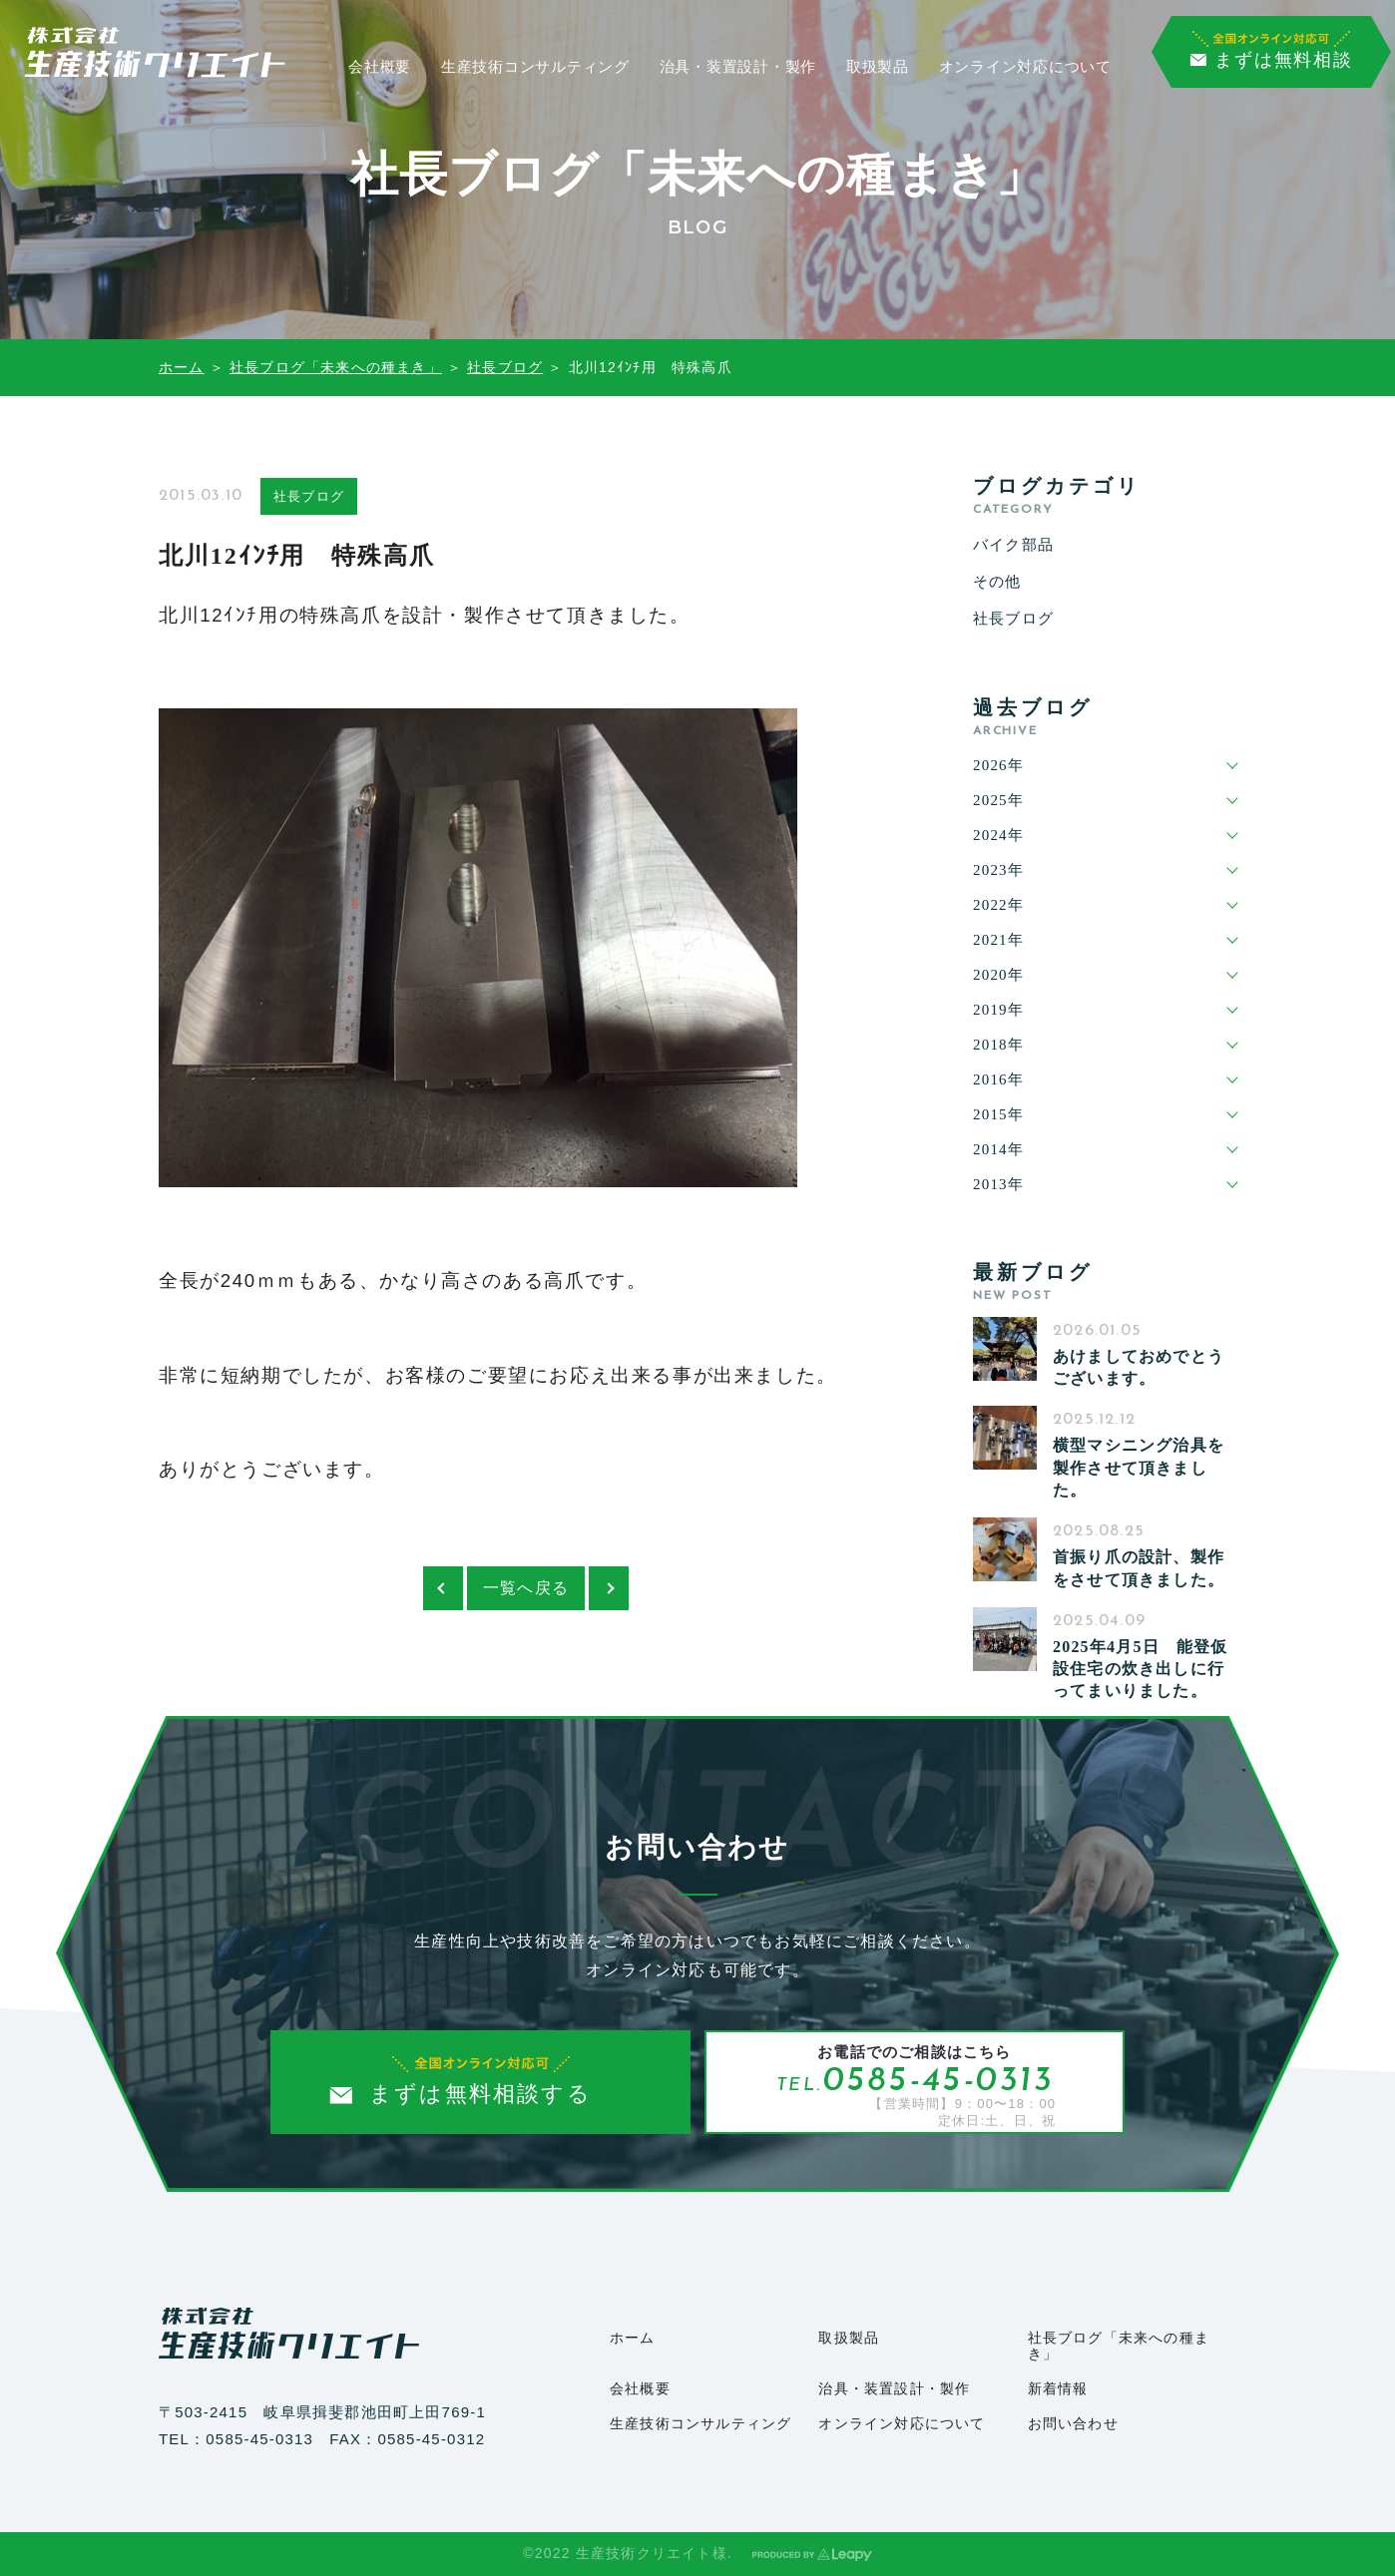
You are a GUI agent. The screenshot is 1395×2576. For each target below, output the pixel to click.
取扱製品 (877, 67)
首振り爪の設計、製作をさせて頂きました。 (1138, 1567)
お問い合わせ (1073, 2423)
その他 (997, 582)
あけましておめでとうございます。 (1138, 1367)
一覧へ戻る (526, 1587)
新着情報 (1058, 2388)
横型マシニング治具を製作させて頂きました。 (1138, 1468)
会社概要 (379, 67)
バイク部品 (1013, 545)
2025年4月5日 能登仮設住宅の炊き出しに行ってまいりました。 (1140, 1669)
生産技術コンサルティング (535, 67)
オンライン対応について (1025, 67)
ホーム (182, 367)
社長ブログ (505, 367)
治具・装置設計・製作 (738, 67)
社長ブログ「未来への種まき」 (336, 367)
